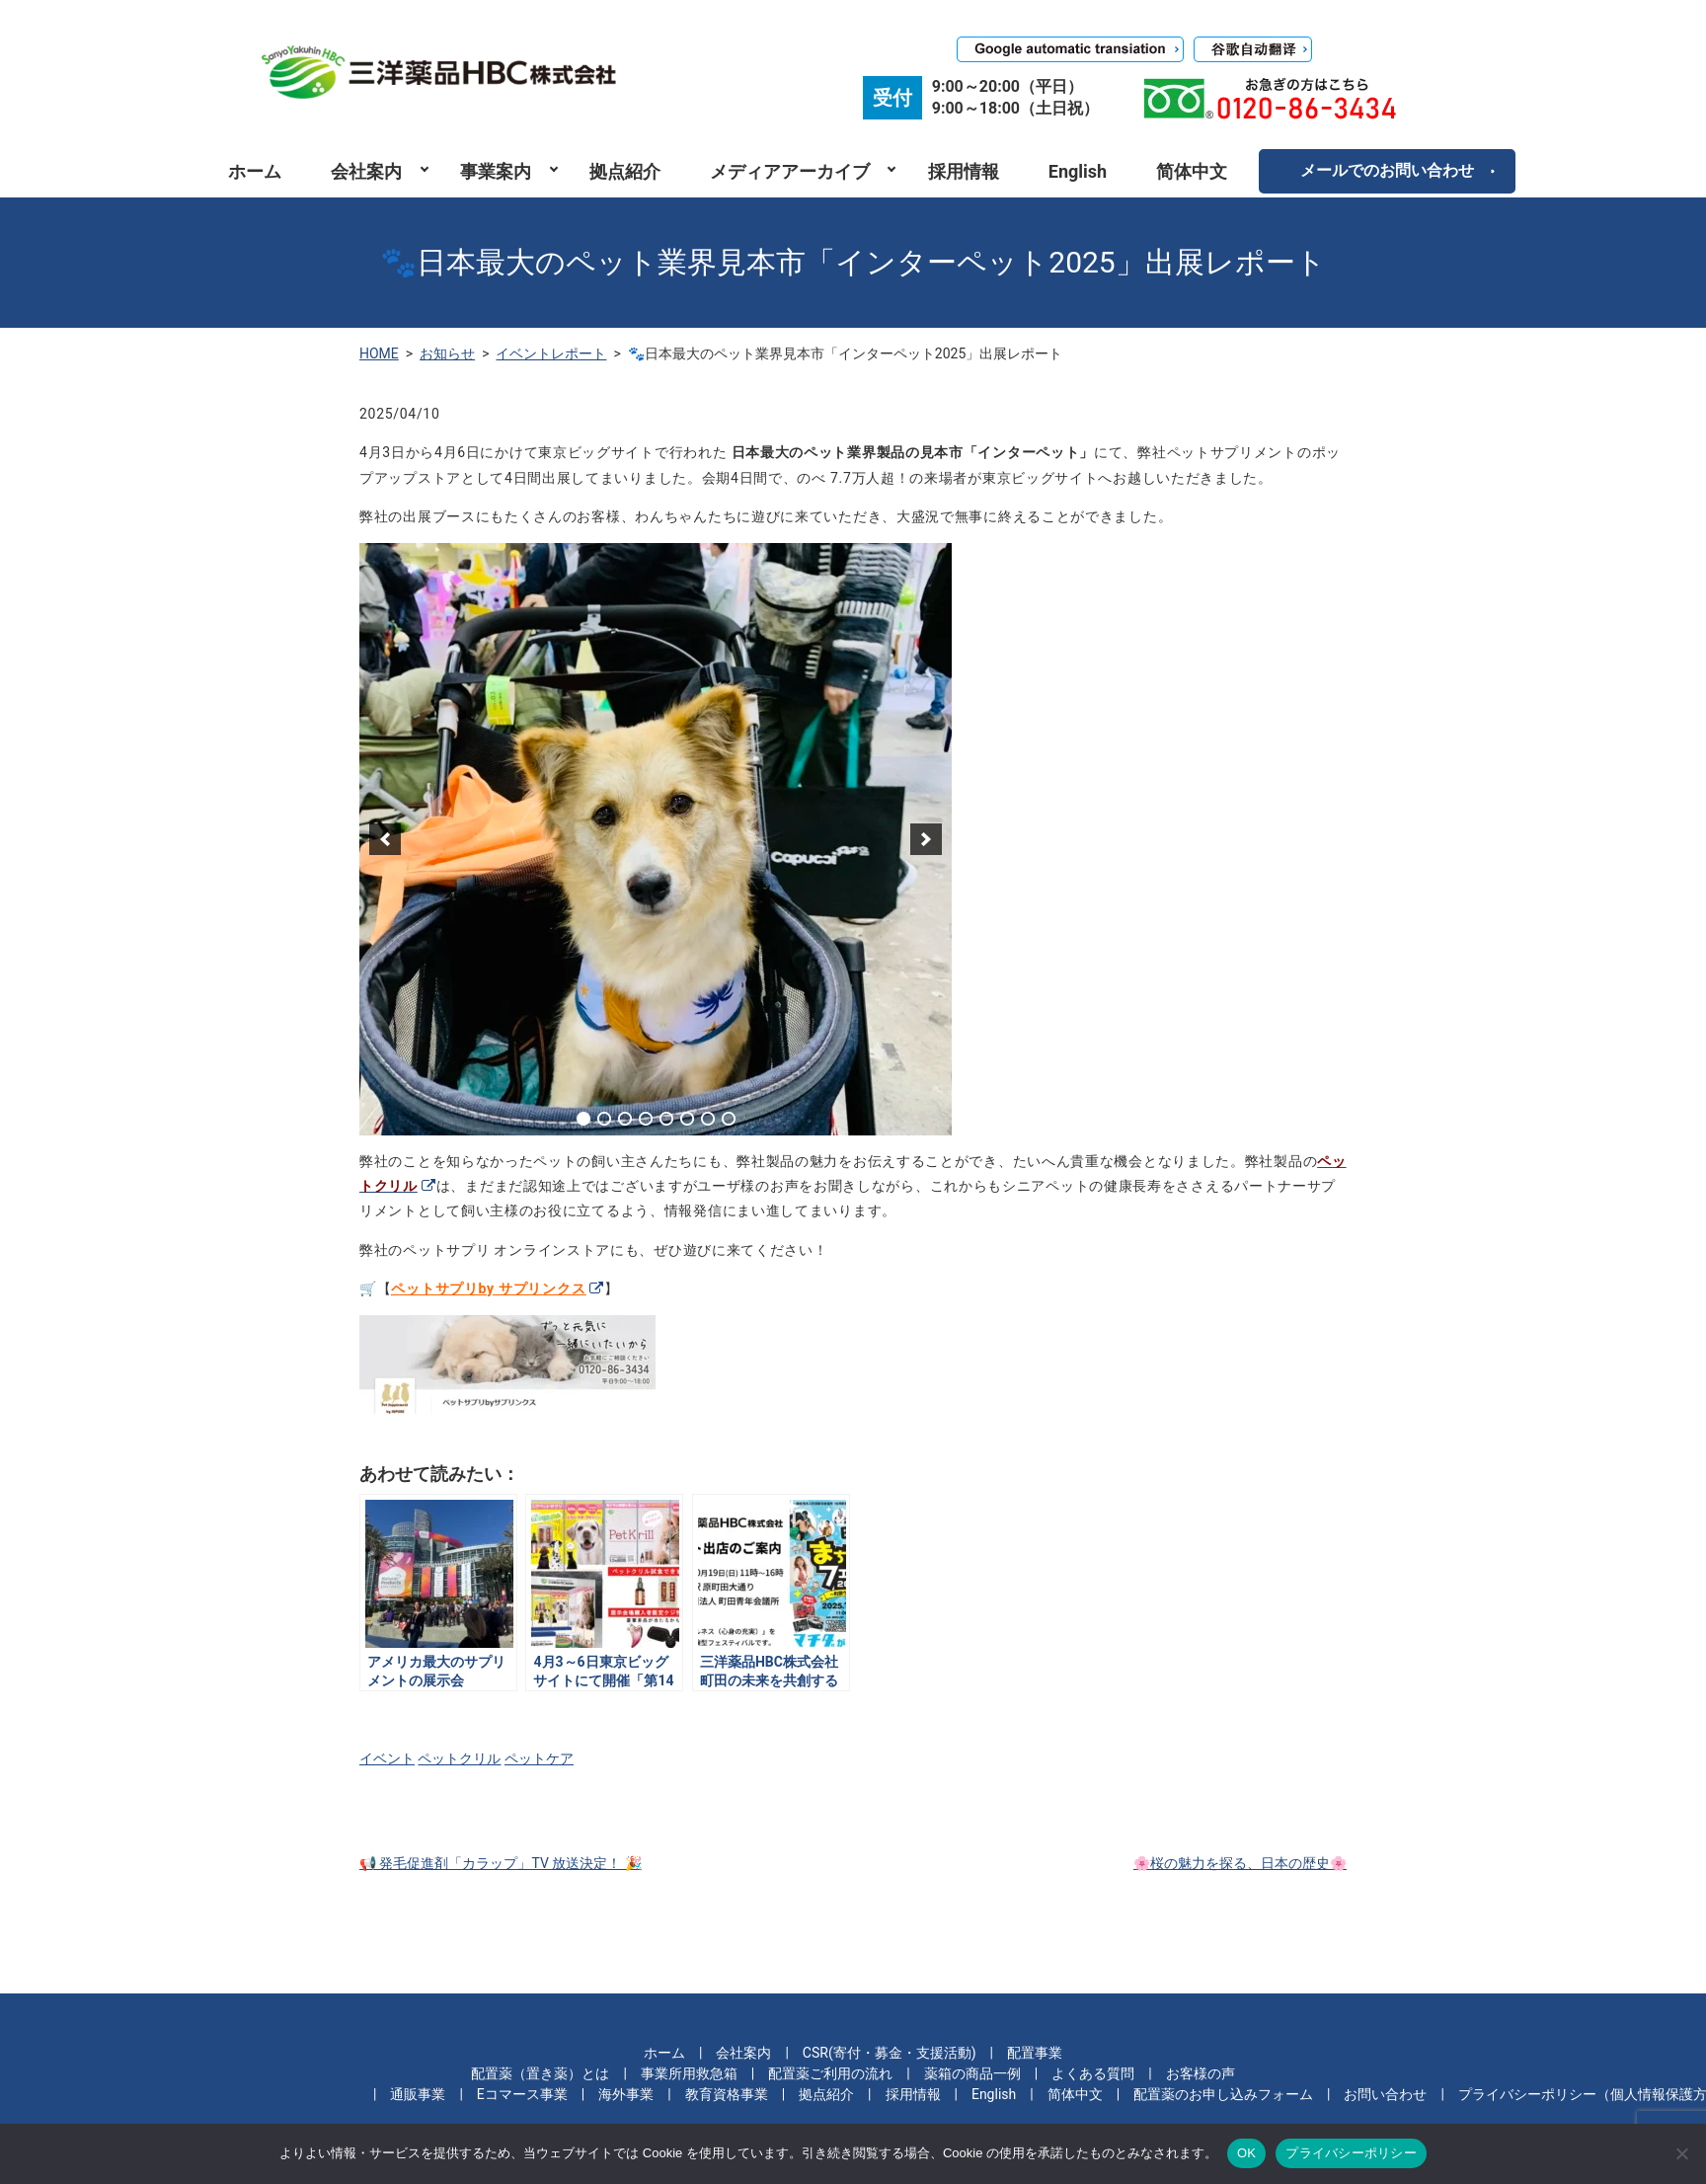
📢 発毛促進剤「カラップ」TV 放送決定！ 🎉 (500, 1863)
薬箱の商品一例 (972, 2073)
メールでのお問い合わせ (1387, 170)
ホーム (254, 171)
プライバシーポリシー (1351, 2152)
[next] (926, 839)
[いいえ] (1681, 2153)
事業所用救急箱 (689, 2073)
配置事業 (1034, 2053)
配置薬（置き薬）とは (540, 2073)
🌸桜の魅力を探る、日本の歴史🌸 (1240, 1863)
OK (1246, 2152)
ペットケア (539, 1758)
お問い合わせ (1385, 2094)
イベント (387, 1758)
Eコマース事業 (522, 2094)
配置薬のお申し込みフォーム (1223, 2094)
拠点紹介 (624, 171)
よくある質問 (1092, 2073)
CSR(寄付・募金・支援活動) (889, 2053)
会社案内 (366, 171)
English (1077, 171)
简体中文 (1191, 171)
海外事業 (626, 2094)
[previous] (385, 839)
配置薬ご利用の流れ (830, 2073)
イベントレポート (551, 353)
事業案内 (495, 171)
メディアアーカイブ (790, 171)
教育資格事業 (726, 2094)
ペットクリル (459, 1758)
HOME (379, 353)
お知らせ (447, 353)
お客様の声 (1200, 2073)
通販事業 (417, 2094)
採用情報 (963, 171)
